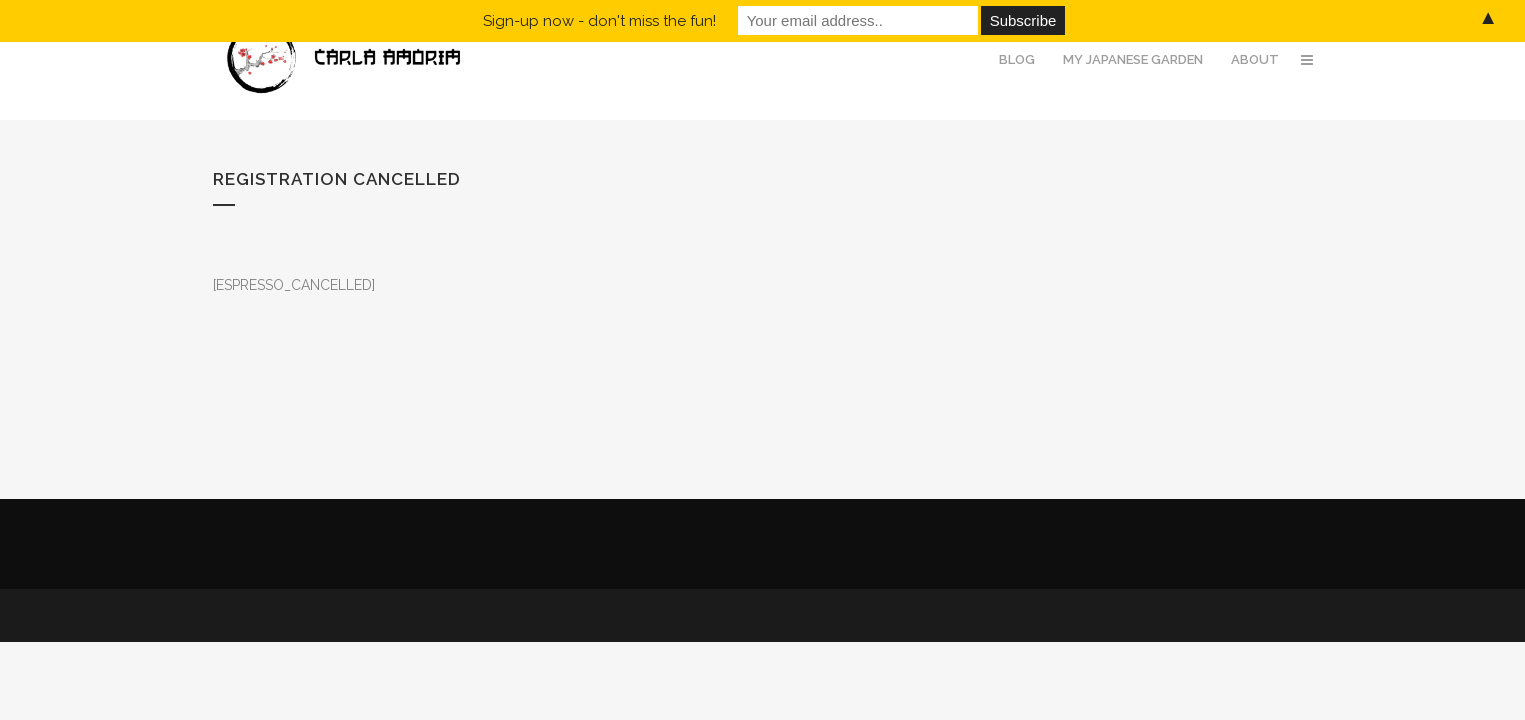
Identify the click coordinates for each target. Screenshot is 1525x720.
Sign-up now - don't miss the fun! (599, 21)
